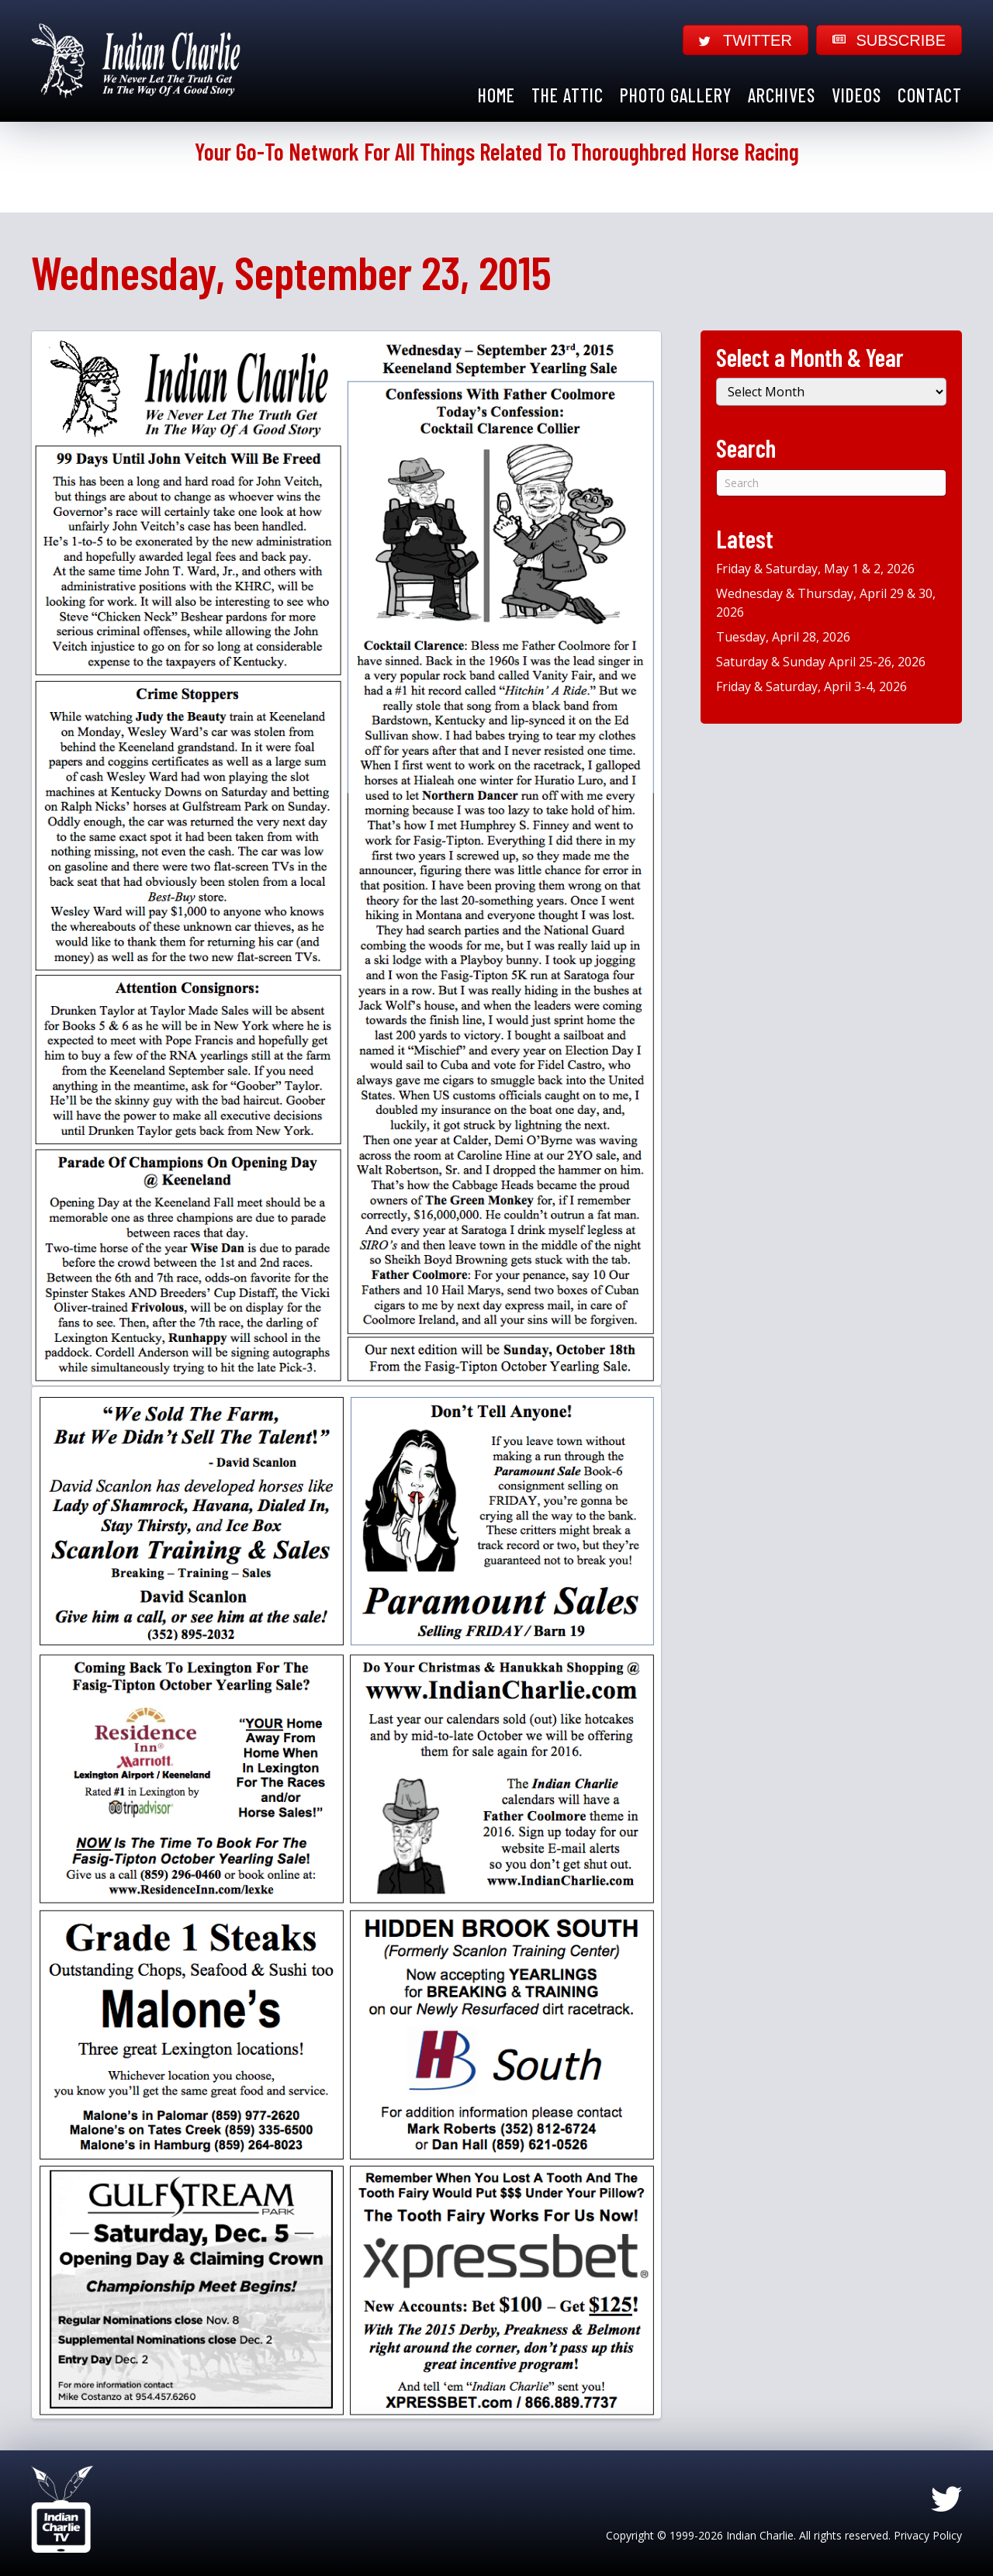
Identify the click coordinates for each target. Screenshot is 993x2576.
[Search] (831, 482)
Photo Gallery (676, 95)
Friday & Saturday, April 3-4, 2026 (811, 686)
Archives (781, 95)
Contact (930, 95)
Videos (856, 95)
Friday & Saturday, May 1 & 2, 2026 (815, 568)
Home (496, 95)
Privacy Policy (928, 2535)
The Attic (567, 95)
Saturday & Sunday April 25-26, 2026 (821, 661)
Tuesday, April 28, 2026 (783, 636)
